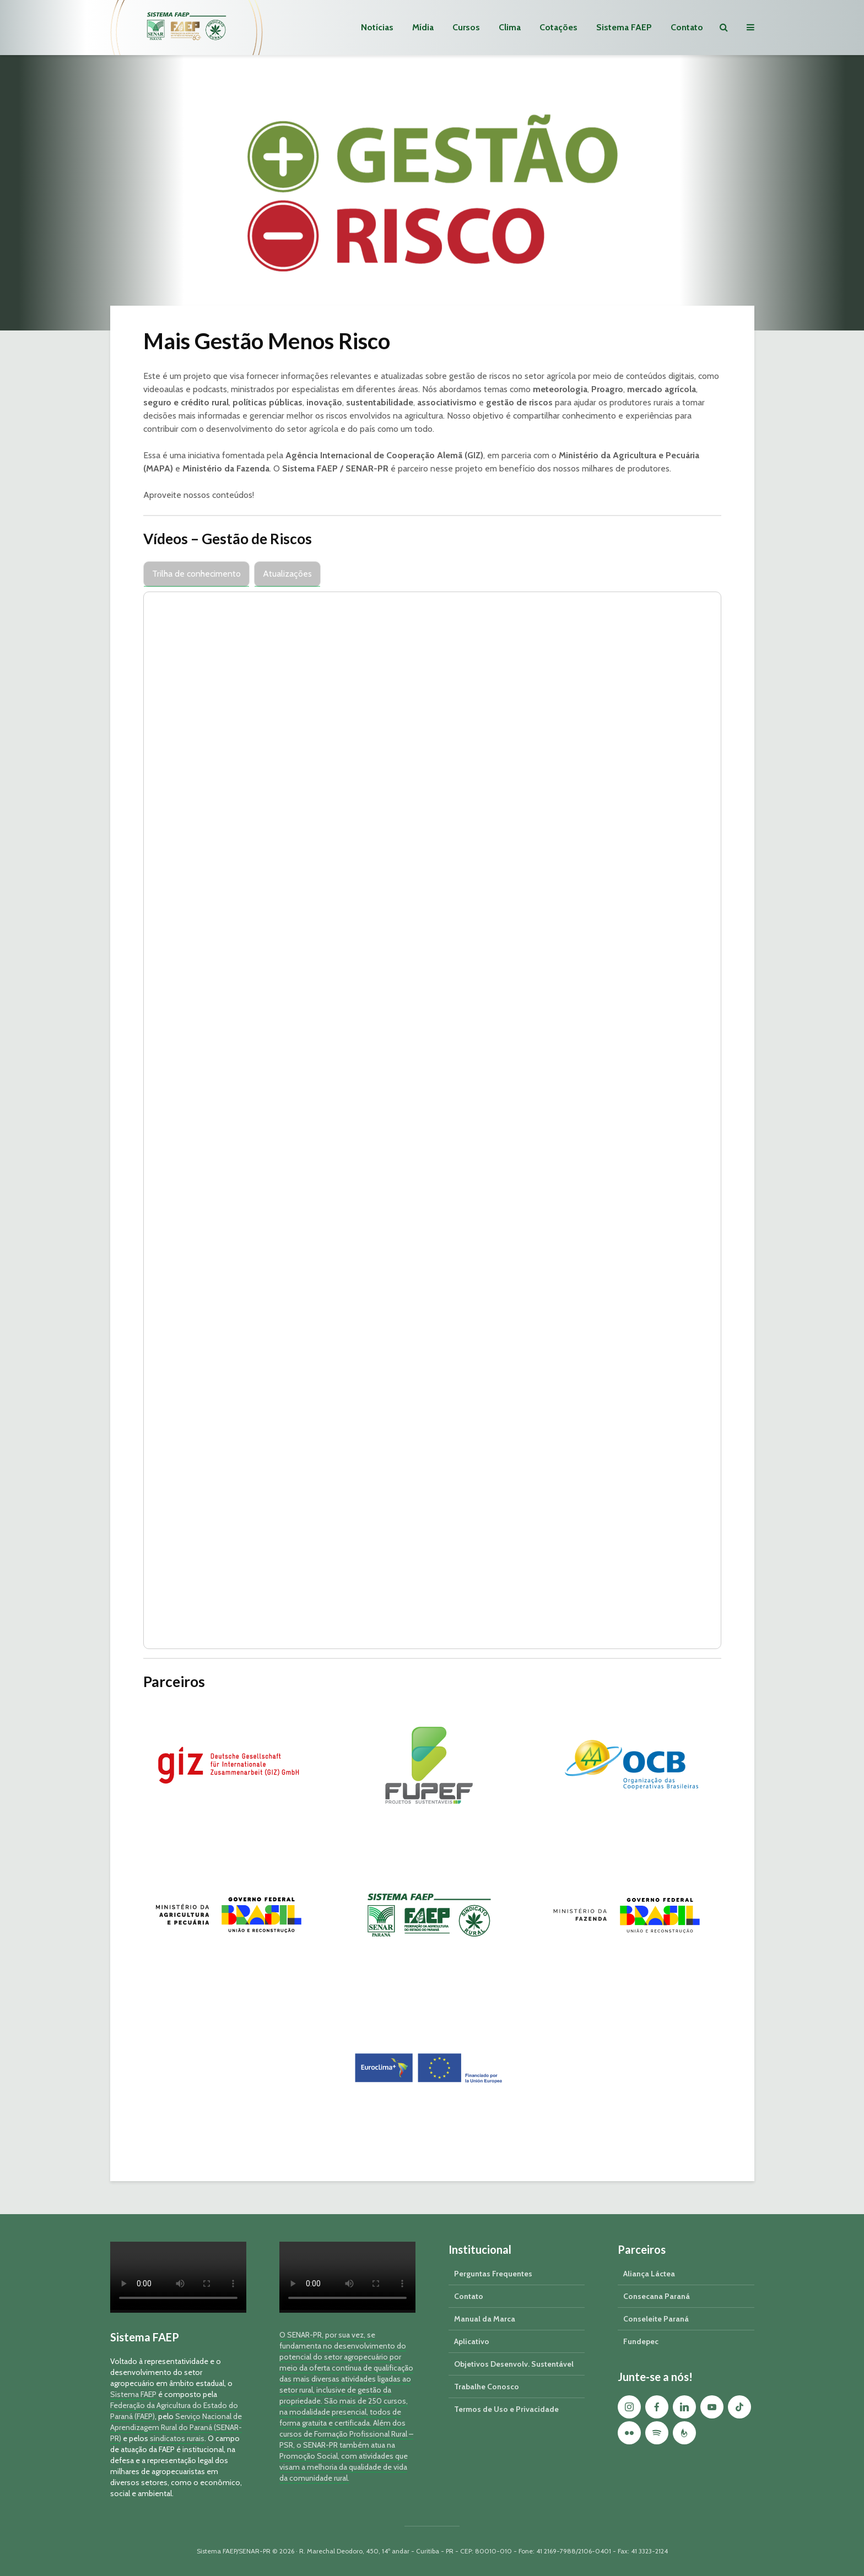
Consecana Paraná (656, 2296)
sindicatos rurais (177, 2438)
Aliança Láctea (649, 2274)
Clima (510, 27)
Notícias (377, 27)
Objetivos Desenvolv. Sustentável (514, 2364)
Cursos (466, 27)
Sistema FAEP (624, 27)
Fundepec (640, 2341)
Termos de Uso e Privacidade (506, 2409)
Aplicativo (471, 2341)
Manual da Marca (484, 2319)
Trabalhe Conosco (486, 2386)
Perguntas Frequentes (493, 2274)
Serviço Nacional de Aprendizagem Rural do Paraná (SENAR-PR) (176, 2427)
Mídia (423, 27)
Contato (687, 27)
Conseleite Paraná (656, 2319)
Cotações (558, 27)
